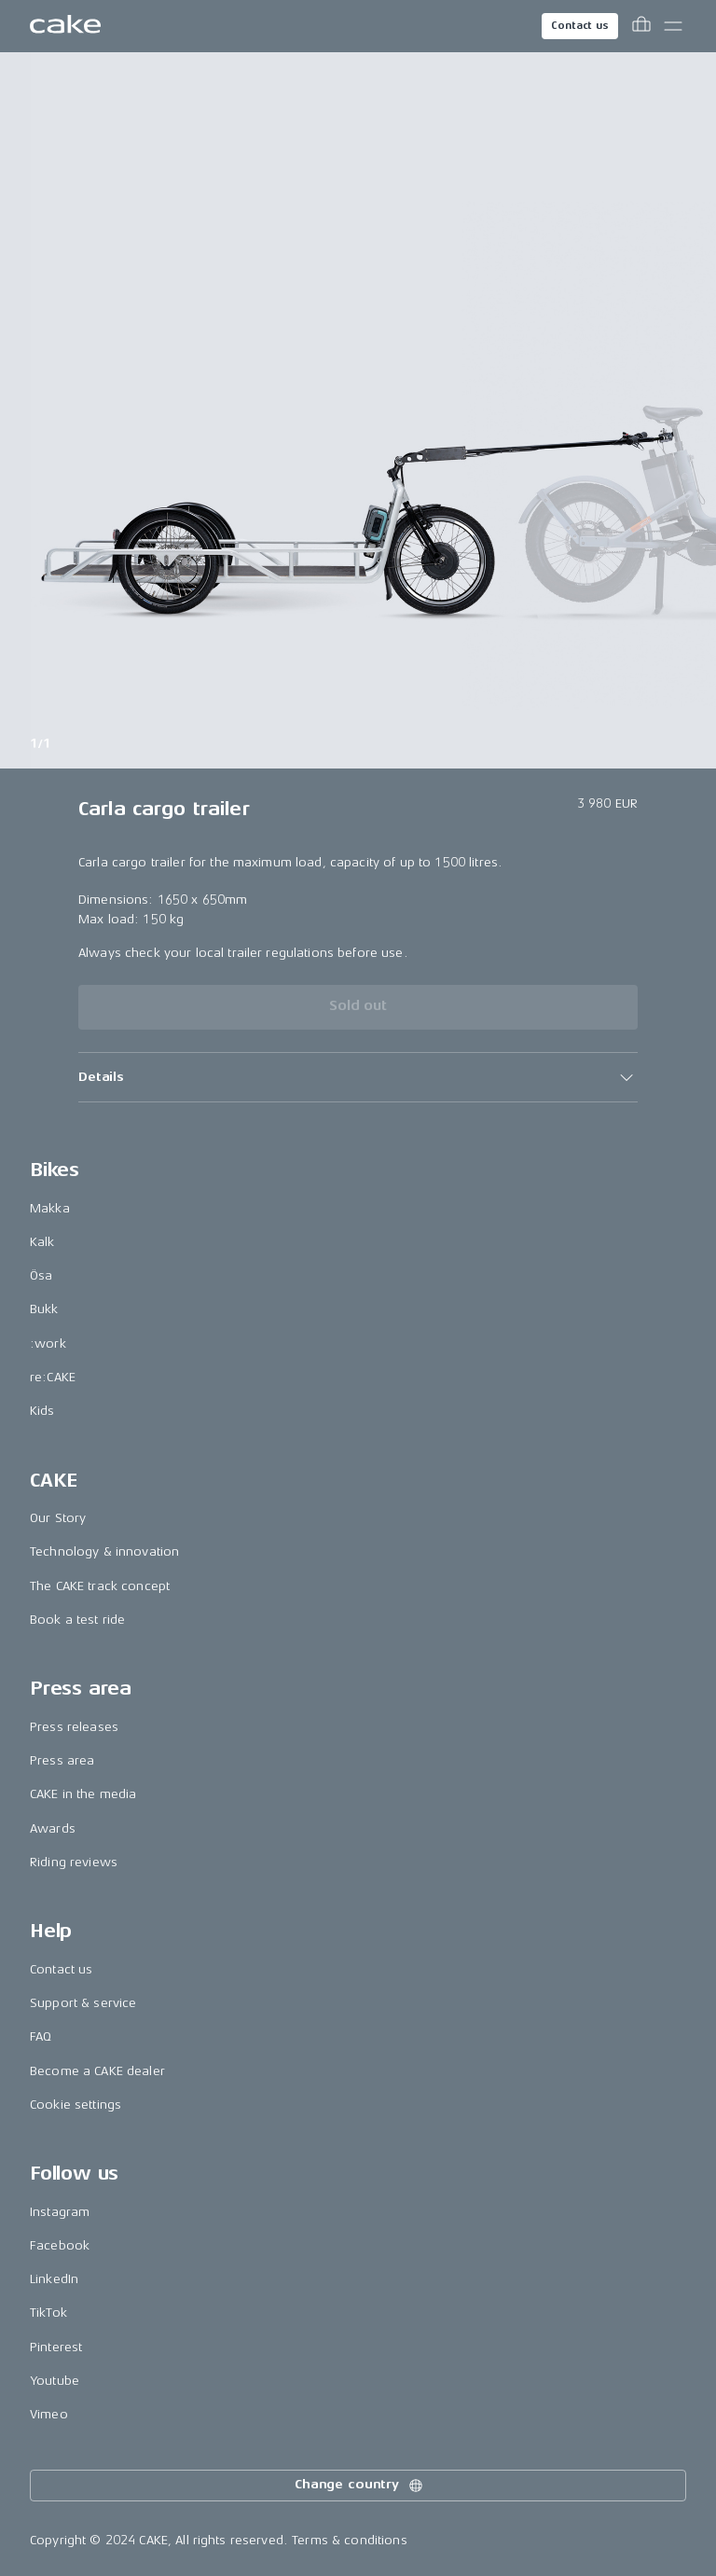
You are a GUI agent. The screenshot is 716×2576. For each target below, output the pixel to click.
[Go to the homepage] (65, 26)
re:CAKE (53, 1377)
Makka (50, 1208)
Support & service (83, 2003)
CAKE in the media (83, 1794)
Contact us (580, 26)
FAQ (40, 2036)
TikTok (48, 2313)
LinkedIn (54, 2279)
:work (48, 1343)
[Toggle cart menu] (641, 26)
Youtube (54, 2381)
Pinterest (56, 2347)
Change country (360, 2485)
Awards (53, 1828)
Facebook (60, 2245)
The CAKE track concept (100, 1586)
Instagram (60, 2212)
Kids (42, 1411)
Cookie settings (75, 2105)
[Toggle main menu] (673, 26)
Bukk (44, 1309)
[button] (358, 1077)
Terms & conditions (349, 2540)
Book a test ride (77, 1620)
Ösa (41, 1275)
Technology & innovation (104, 1551)
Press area (62, 1760)
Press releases (74, 1727)
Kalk (42, 1242)
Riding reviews (73, 1862)
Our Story (58, 1518)
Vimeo (49, 2414)
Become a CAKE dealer (97, 2071)
